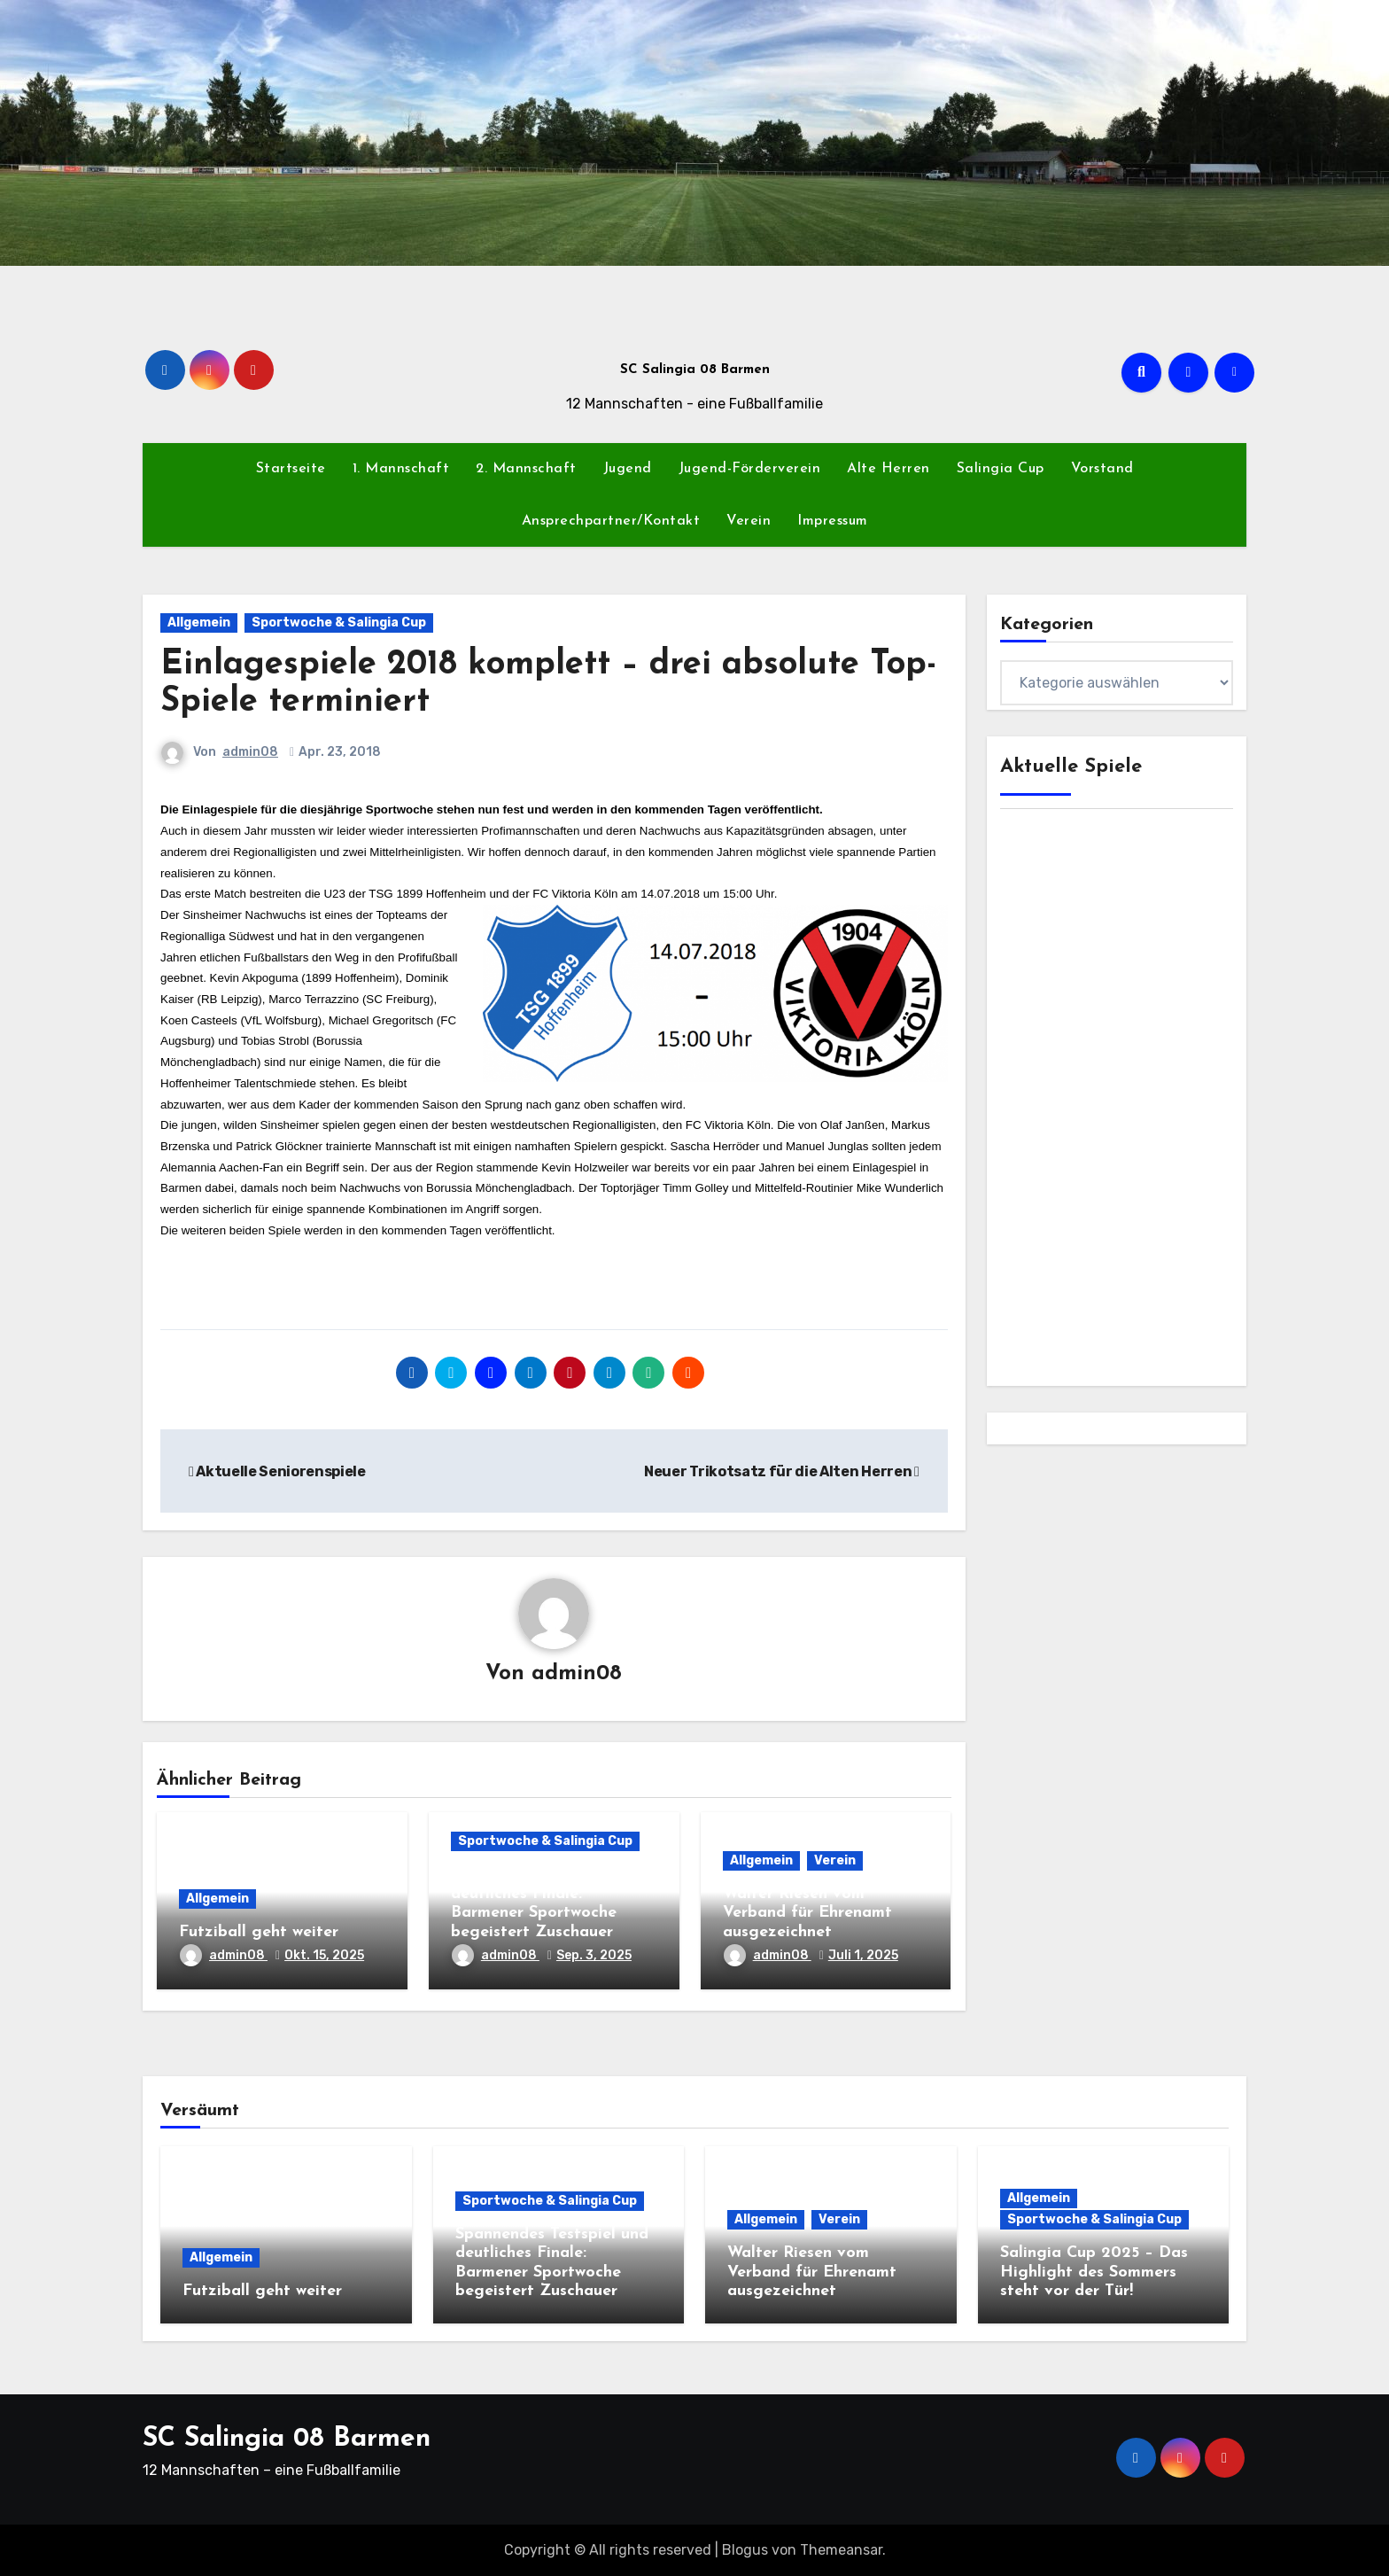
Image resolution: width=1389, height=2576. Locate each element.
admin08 (250, 751)
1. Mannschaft (401, 469)
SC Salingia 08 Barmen (695, 370)
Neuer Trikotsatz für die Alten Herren (781, 1471)
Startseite (291, 469)
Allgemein (198, 622)
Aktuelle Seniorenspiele (277, 1471)
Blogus (745, 2549)
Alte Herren (888, 469)
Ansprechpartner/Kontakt (611, 521)
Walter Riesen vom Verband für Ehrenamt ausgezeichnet (807, 1913)
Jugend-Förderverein (750, 469)
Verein (748, 521)
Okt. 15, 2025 (324, 1955)
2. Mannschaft (526, 469)
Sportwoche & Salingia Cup (339, 622)
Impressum (832, 521)
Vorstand (1102, 469)
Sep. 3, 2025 (594, 1955)
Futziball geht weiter (258, 1932)
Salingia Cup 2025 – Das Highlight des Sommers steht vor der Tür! (1094, 2272)
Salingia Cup (1000, 469)
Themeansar (841, 2549)
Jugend (627, 469)
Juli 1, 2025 (863, 1955)
